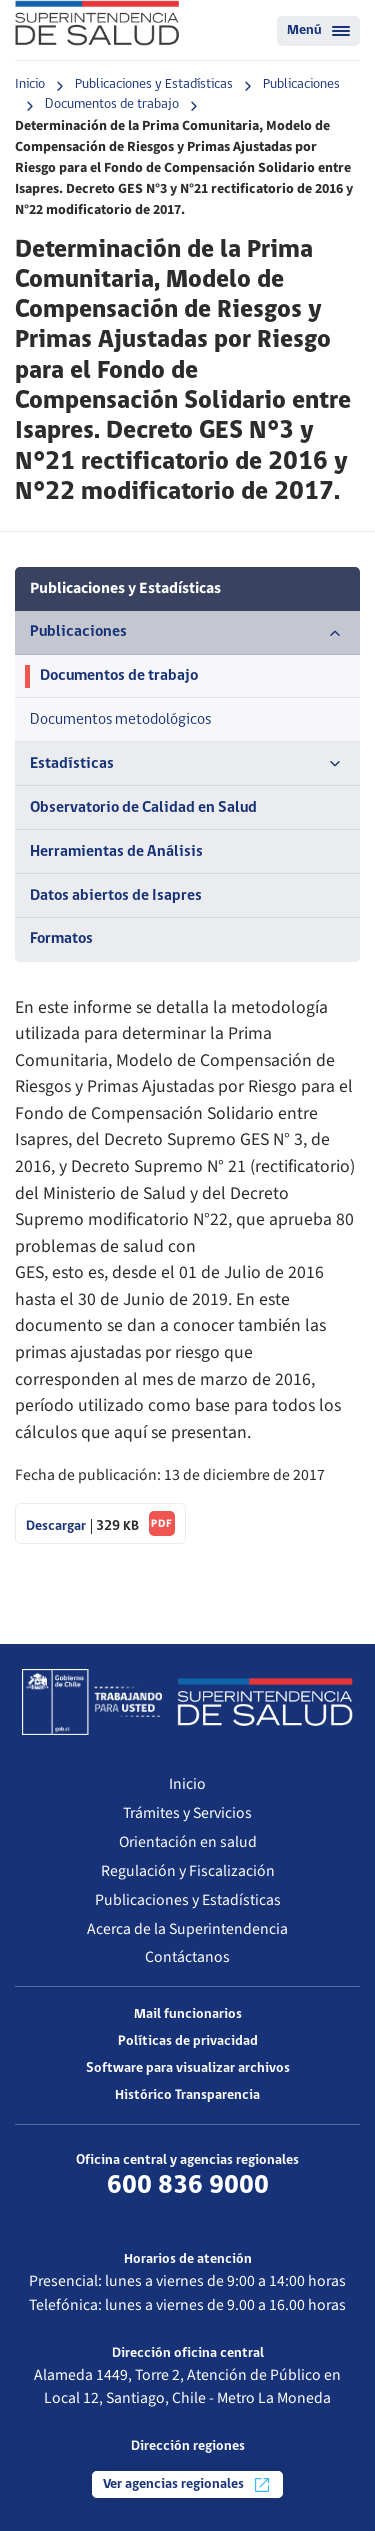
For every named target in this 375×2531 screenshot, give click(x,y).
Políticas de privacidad (188, 2041)
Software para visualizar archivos (188, 2068)
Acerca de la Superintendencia (187, 1929)
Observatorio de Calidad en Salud (143, 808)
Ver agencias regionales (187, 2485)
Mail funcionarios (188, 2014)
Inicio (30, 84)
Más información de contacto (187, 2212)
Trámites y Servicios (187, 1813)
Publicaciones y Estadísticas (154, 84)
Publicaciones (301, 84)
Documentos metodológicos (120, 720)
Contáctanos (187, 1957)
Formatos (61, 939)
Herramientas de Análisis (116, 852)
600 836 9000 (188, 2186)
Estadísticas (187, 764)
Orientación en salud (188, 1842)
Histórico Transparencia (187, 2095)
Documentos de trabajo (112, 104)
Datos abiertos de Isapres (116, 896)
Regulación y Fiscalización (188, 1871)
